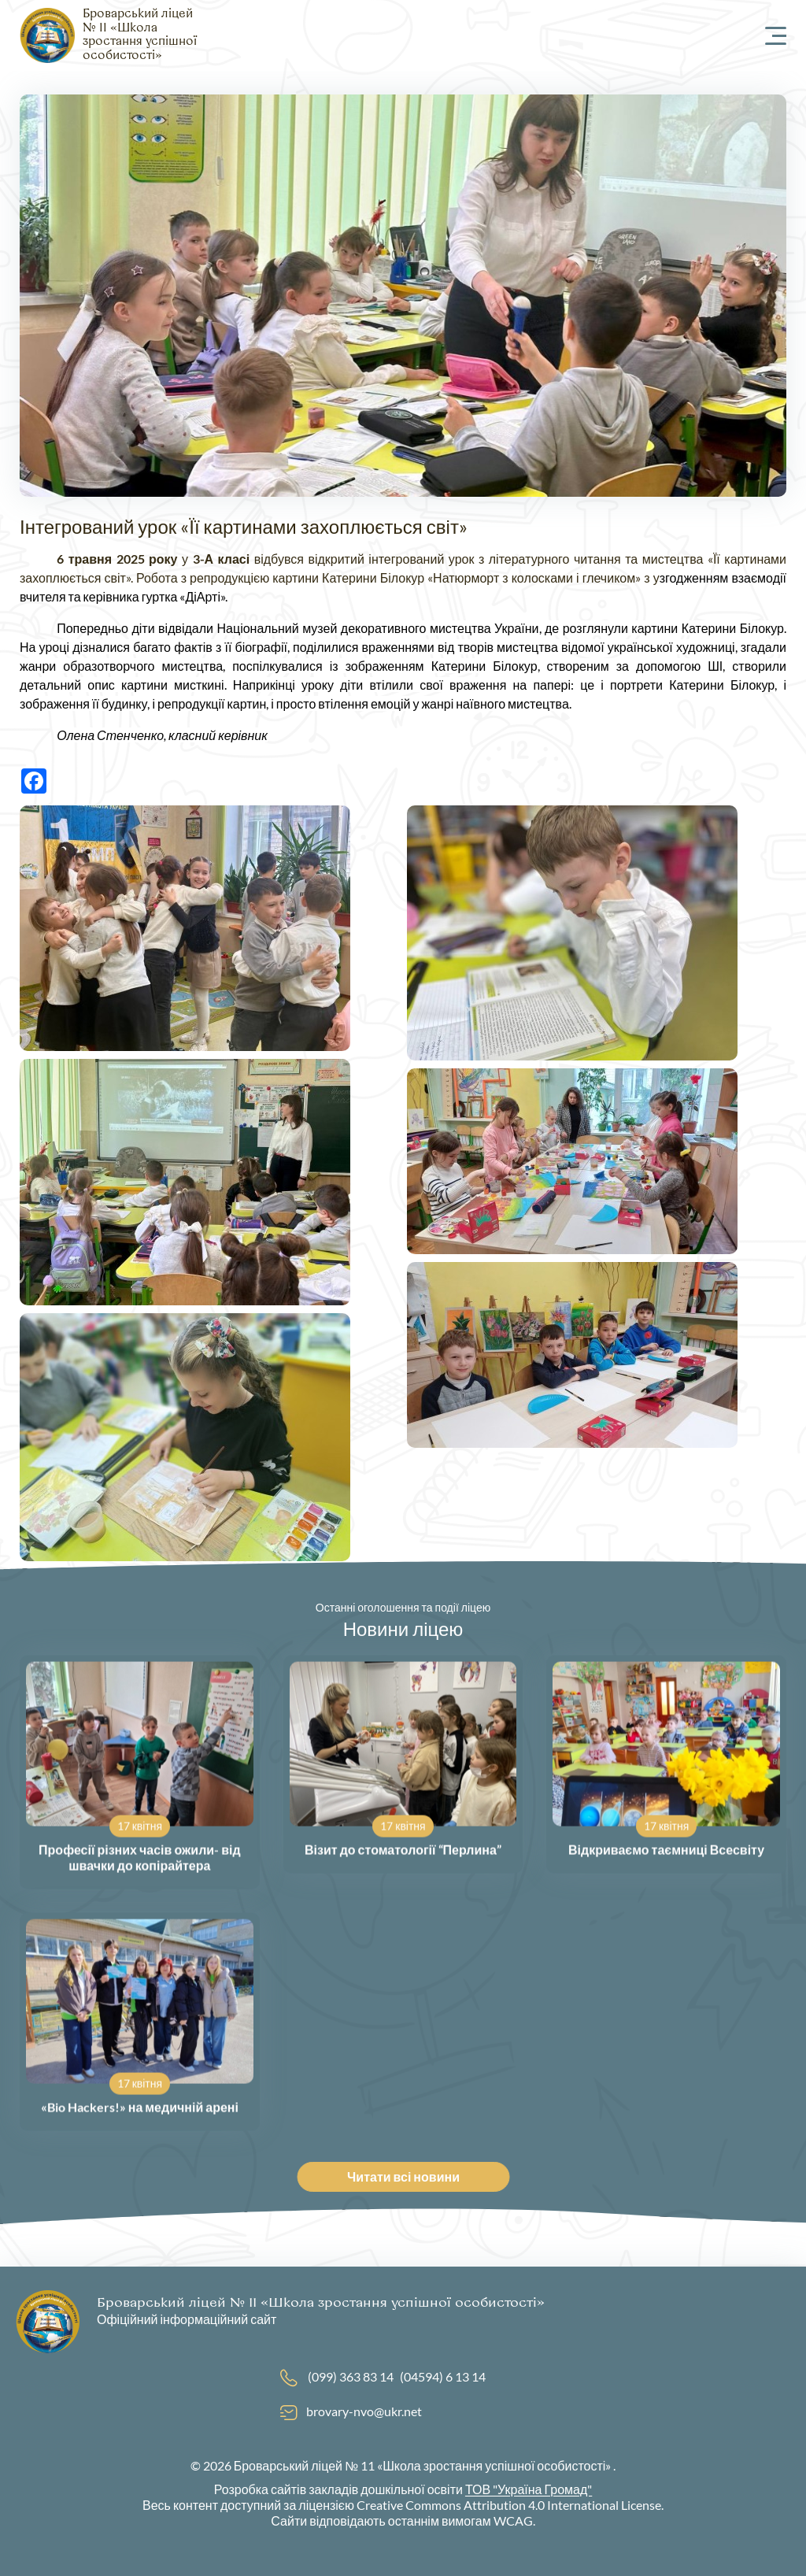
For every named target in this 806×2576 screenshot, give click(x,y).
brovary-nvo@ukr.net (364, 2411)
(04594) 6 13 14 (443, 2376)
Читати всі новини (411, 2176)
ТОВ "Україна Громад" (528, 2489)
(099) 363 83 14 (351, 2376)
